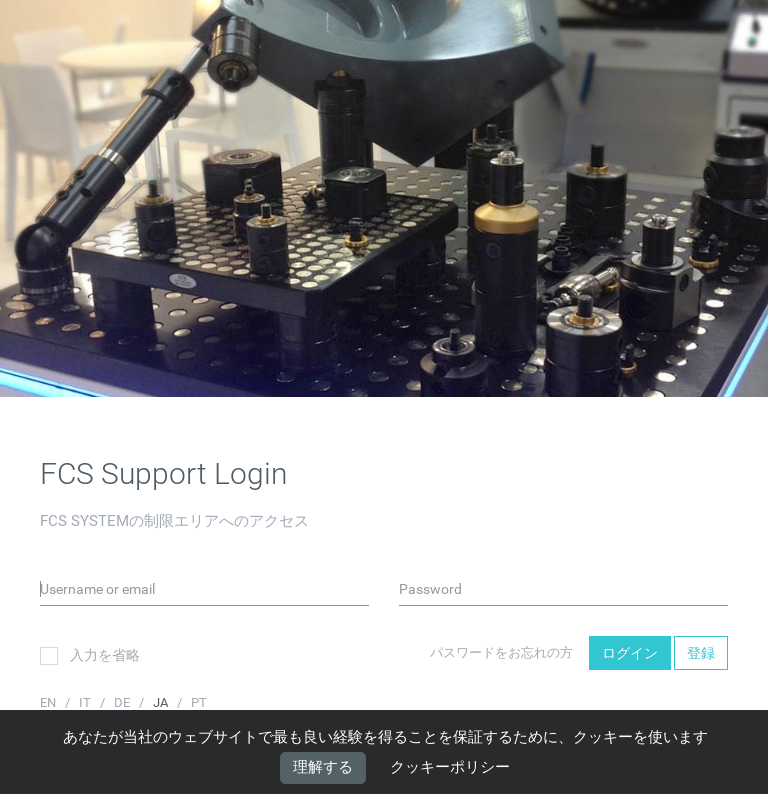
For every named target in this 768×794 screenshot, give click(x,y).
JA (162, 702)
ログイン (630, 653)
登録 (701, 653)
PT (199, 702)
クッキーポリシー (450, 768)
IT (86, 702)
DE (123, 702)
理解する (323, 767)
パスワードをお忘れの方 (501, 652)
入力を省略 (90, 656)
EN (49, 702)
